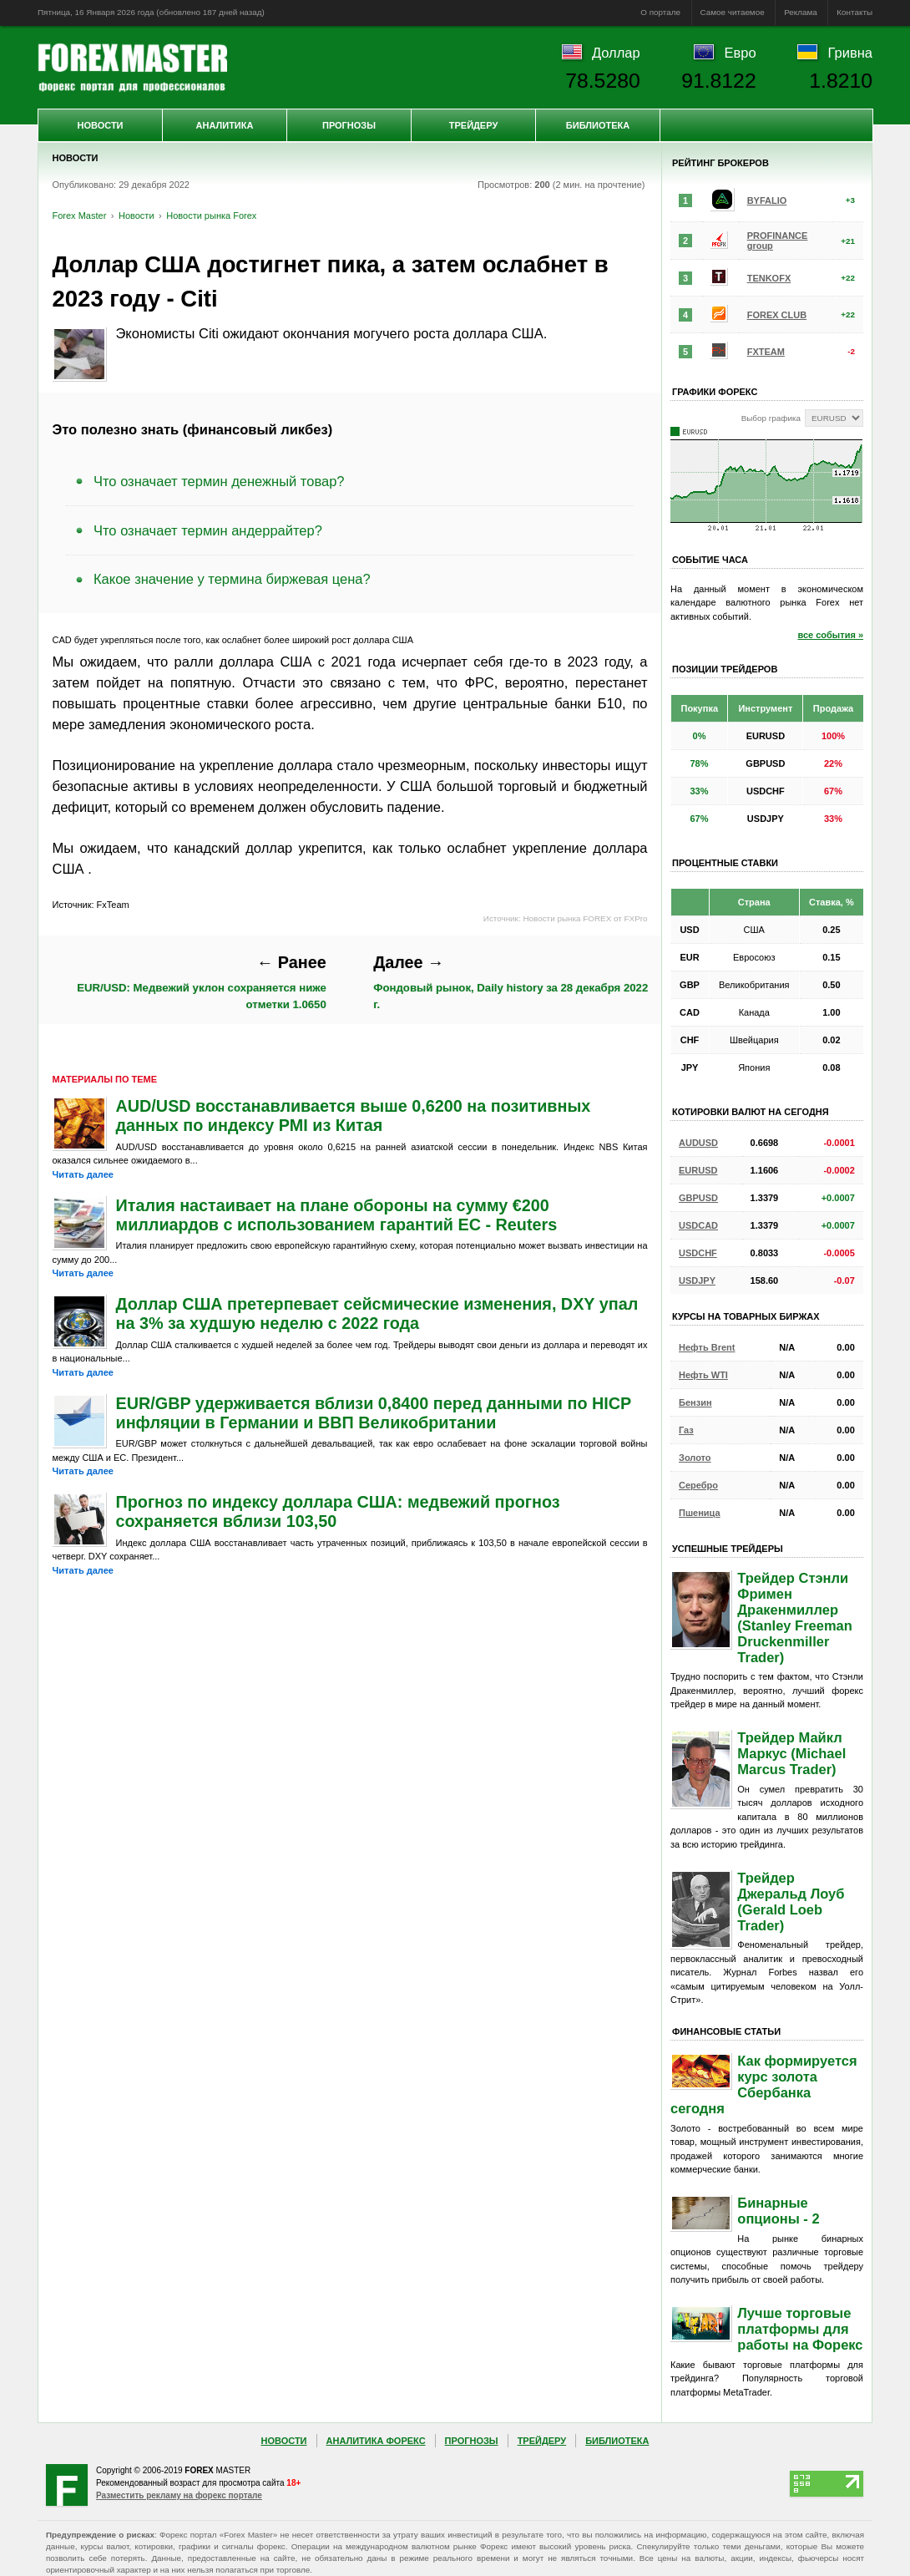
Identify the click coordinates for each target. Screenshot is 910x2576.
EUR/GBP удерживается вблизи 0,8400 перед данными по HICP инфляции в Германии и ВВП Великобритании (373, 1413)
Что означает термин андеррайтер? (208, 530)
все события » (830, 635)
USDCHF (698, 1253)
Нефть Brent (707, 1347)
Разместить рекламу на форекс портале (179, 2495)
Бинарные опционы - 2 (778, 2210)
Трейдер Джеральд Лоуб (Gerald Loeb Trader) (790, 1901)
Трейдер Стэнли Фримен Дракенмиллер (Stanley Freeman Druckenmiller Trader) (794, 1617)
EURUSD (698, 1170)
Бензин (695, 1402)
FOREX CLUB (777, 315)
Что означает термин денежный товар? (219, 481)
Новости (100, 125)
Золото (695, 1458)
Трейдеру (473, 125)
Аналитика (225, 125)
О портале (660, 12)
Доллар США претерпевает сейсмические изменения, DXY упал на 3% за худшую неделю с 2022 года (377, 1313)
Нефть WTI (703, 1375)
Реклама (800, 12)
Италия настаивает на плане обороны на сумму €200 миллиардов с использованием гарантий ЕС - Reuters (337, 1215)
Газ (686, 1430)
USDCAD (698, 1225)
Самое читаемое (732, 12)
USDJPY (697, 1280)
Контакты (854, 12)
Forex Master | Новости (132, 68)
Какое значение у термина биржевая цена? (232, 578)
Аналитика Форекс (376, 2441)
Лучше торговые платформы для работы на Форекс (799, 2328)
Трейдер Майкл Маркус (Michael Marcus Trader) (791, 1753)
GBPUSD (698, 1198)
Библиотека (597, 125)
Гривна (850, 52)
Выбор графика (771, 418)
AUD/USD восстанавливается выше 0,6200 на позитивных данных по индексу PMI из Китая (353, 1115)
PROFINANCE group (777, 241)
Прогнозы (349, 125)
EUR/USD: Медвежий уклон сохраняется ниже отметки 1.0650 (201, 981)
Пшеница (699, 1513)
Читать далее (83, 1174)
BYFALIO (767, 200)
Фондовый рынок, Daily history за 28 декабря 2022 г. (510, 981)
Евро (740, 52)
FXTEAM (766, 352)
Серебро (698, 1485)
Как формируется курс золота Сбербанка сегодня (763, 2084)
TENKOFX (769, 278)
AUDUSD (698, 1143)
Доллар (616, 52)
